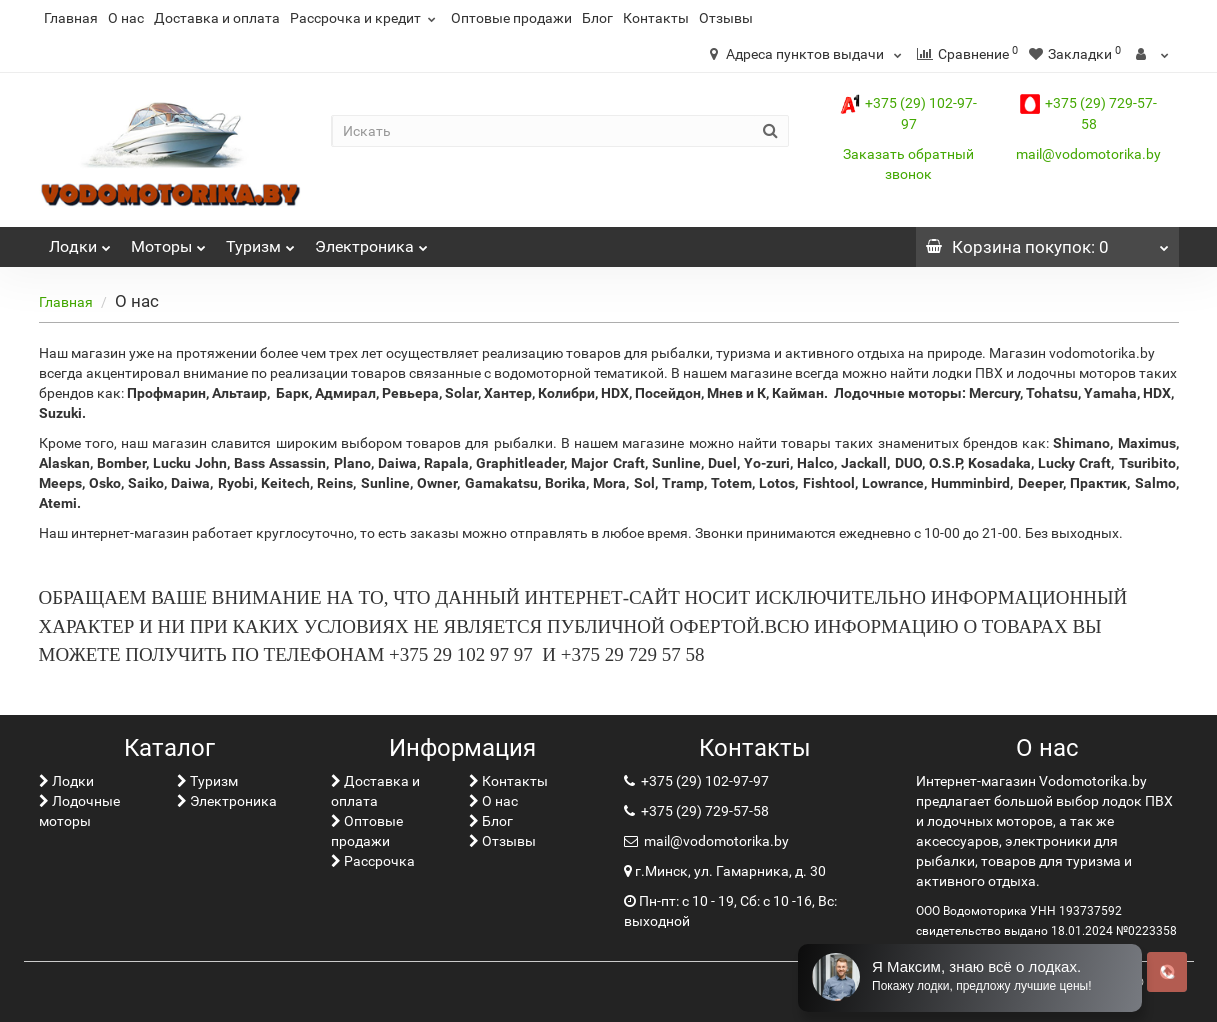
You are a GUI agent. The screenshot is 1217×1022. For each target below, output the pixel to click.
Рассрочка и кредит (365, 18)
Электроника (371, 241)
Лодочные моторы (79, 811)
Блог (597, 18)
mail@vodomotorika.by (1088, 154)
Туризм (260, 241)
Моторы (168, 241)
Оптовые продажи (511, 18)
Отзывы (726, 18)
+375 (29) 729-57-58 (703, 811)
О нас (126, 18)
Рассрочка (373, 861)
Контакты (656, 18)
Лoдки (80, 241)
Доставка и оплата (217, 18)
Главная (71, 18)
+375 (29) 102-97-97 (703, 781)
